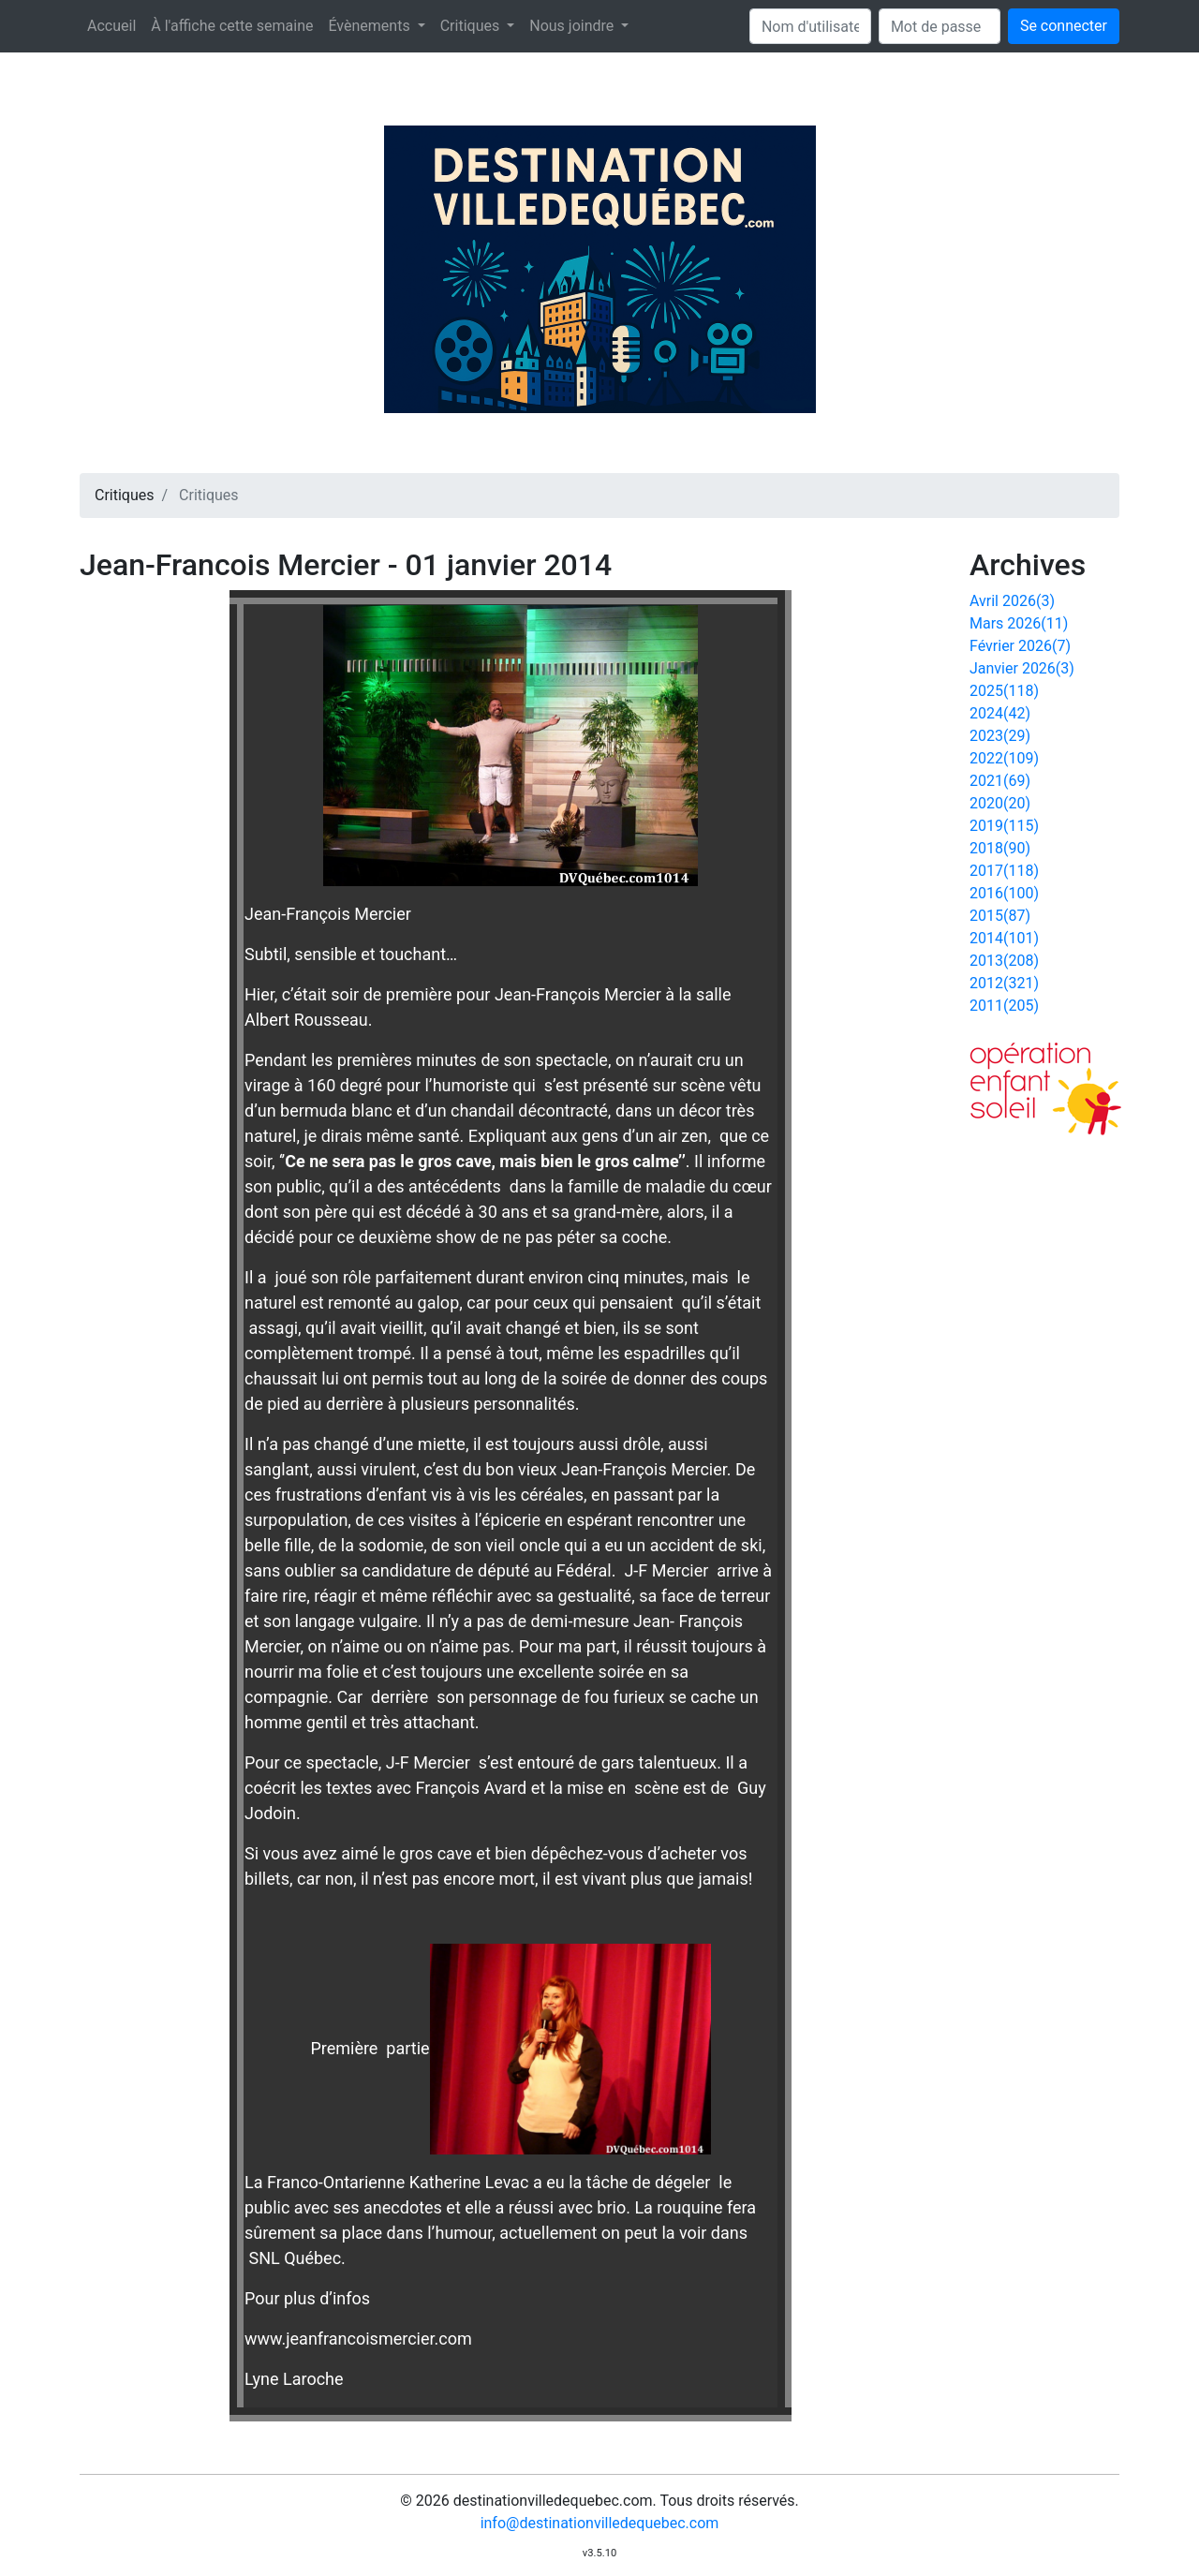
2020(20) (1000, 803)
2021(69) (1000, 781)
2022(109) (1004, 758)
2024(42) (1000, 713)
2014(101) (1004, 938)
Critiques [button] (471, 26)
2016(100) (1004, 893)
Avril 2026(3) (1012, 601)
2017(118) (1004, 871)
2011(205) (1004, 1005)
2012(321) (1004, 983)
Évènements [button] (370, 26)
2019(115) (1004, 826)
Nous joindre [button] (573, 26)
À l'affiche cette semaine (232, 26)
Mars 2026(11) (1019, 623)
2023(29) (1000, 736)
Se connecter (1063, 26)
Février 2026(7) (1020, 646)
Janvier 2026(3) (1022, 668)
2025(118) (1004, 691)
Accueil (111, 26)
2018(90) (1000, 848)
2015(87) (1000, 916)
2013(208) (1004, 961)
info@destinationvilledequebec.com (600, 2523)
